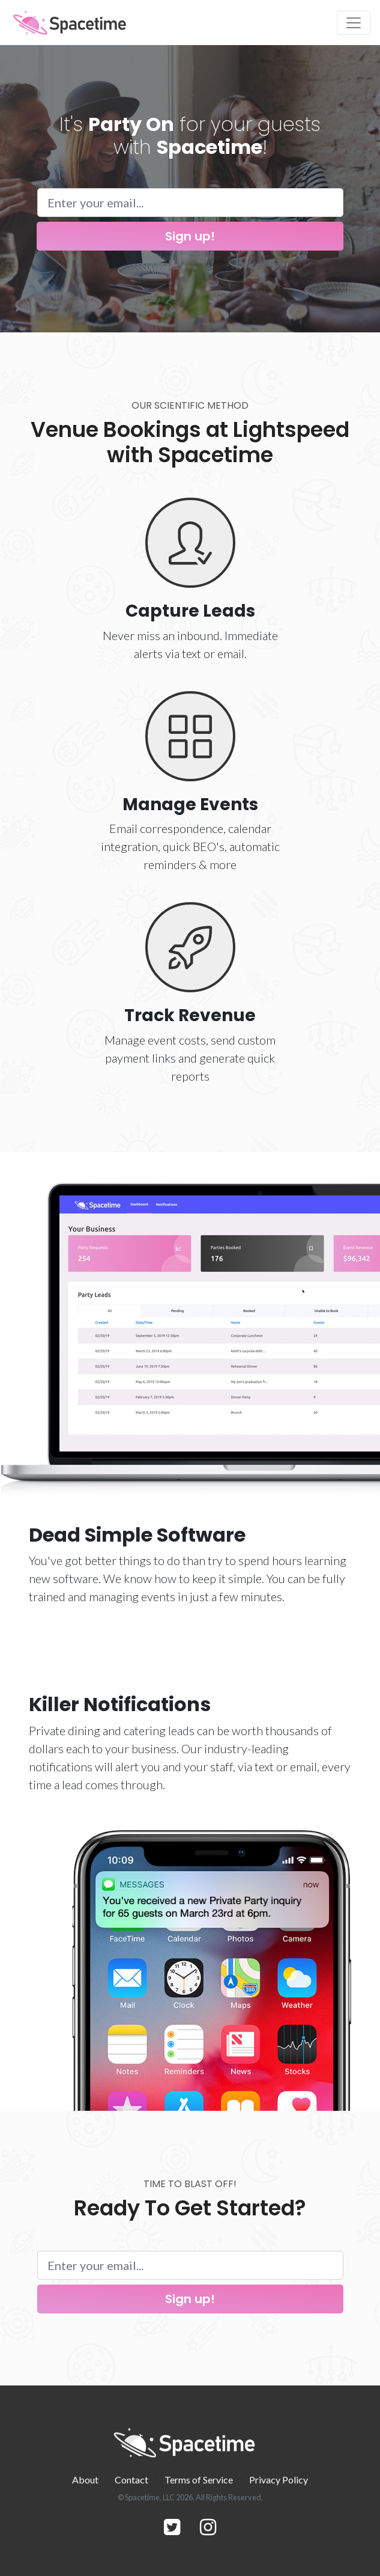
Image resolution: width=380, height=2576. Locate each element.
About (85, 2479)
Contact (131, 2479)
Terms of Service (198, 2479)
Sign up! (190, 236)
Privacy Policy (278, 2479)
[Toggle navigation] (353, 23)
